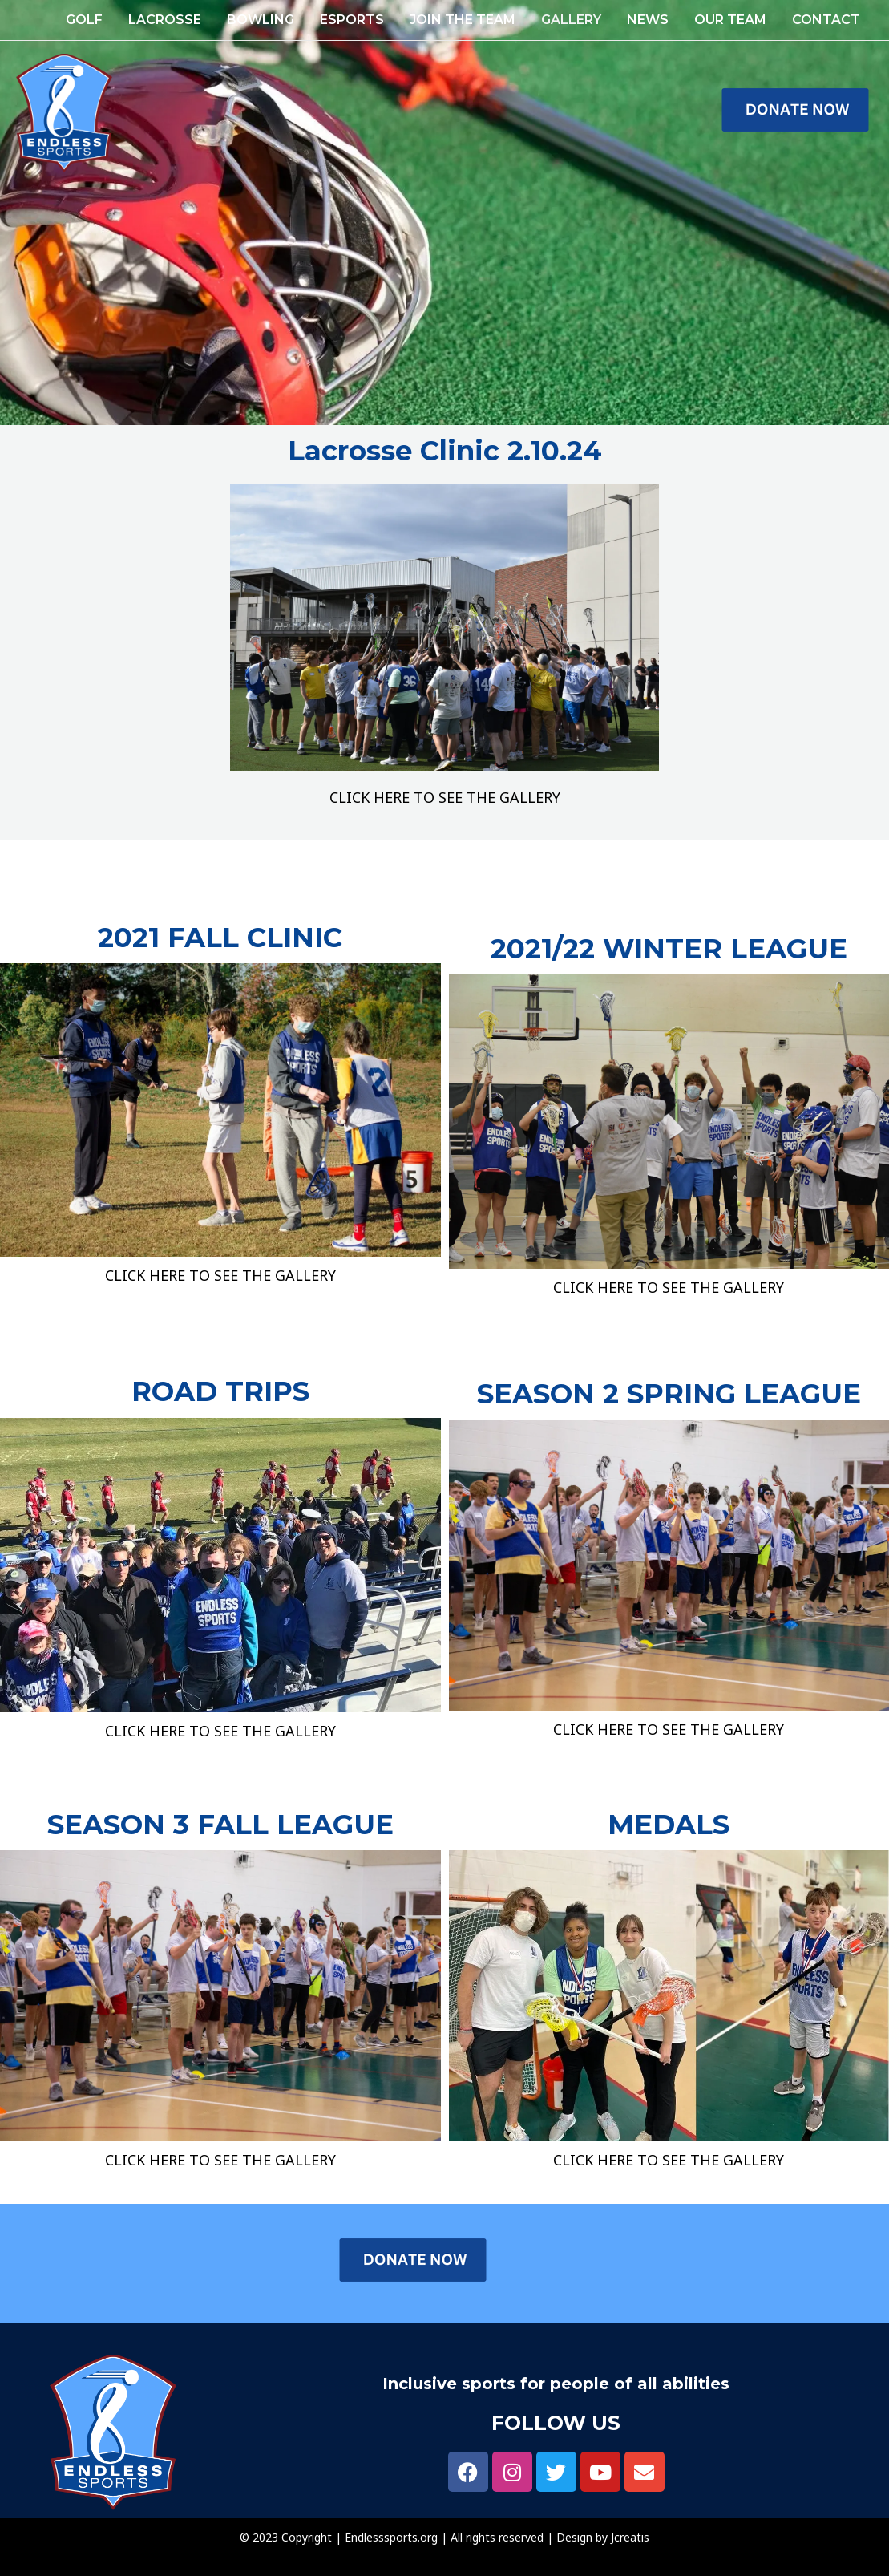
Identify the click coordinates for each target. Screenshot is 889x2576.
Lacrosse (164, 19)
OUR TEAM (730, 19)
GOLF (84, 19)
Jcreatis (630, 2537)
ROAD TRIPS (220, 1391)
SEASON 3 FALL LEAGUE (220, 1824)
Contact (826, 19)
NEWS (648, 19)
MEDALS (668, 1824)
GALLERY (571, 19)
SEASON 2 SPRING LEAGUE (669, 1394)
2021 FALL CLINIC (220, 937)
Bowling (260, 19)
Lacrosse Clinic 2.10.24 (445, 451)
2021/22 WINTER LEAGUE (669, 949)
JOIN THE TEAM (462, 19)
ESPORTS (352, 19)
